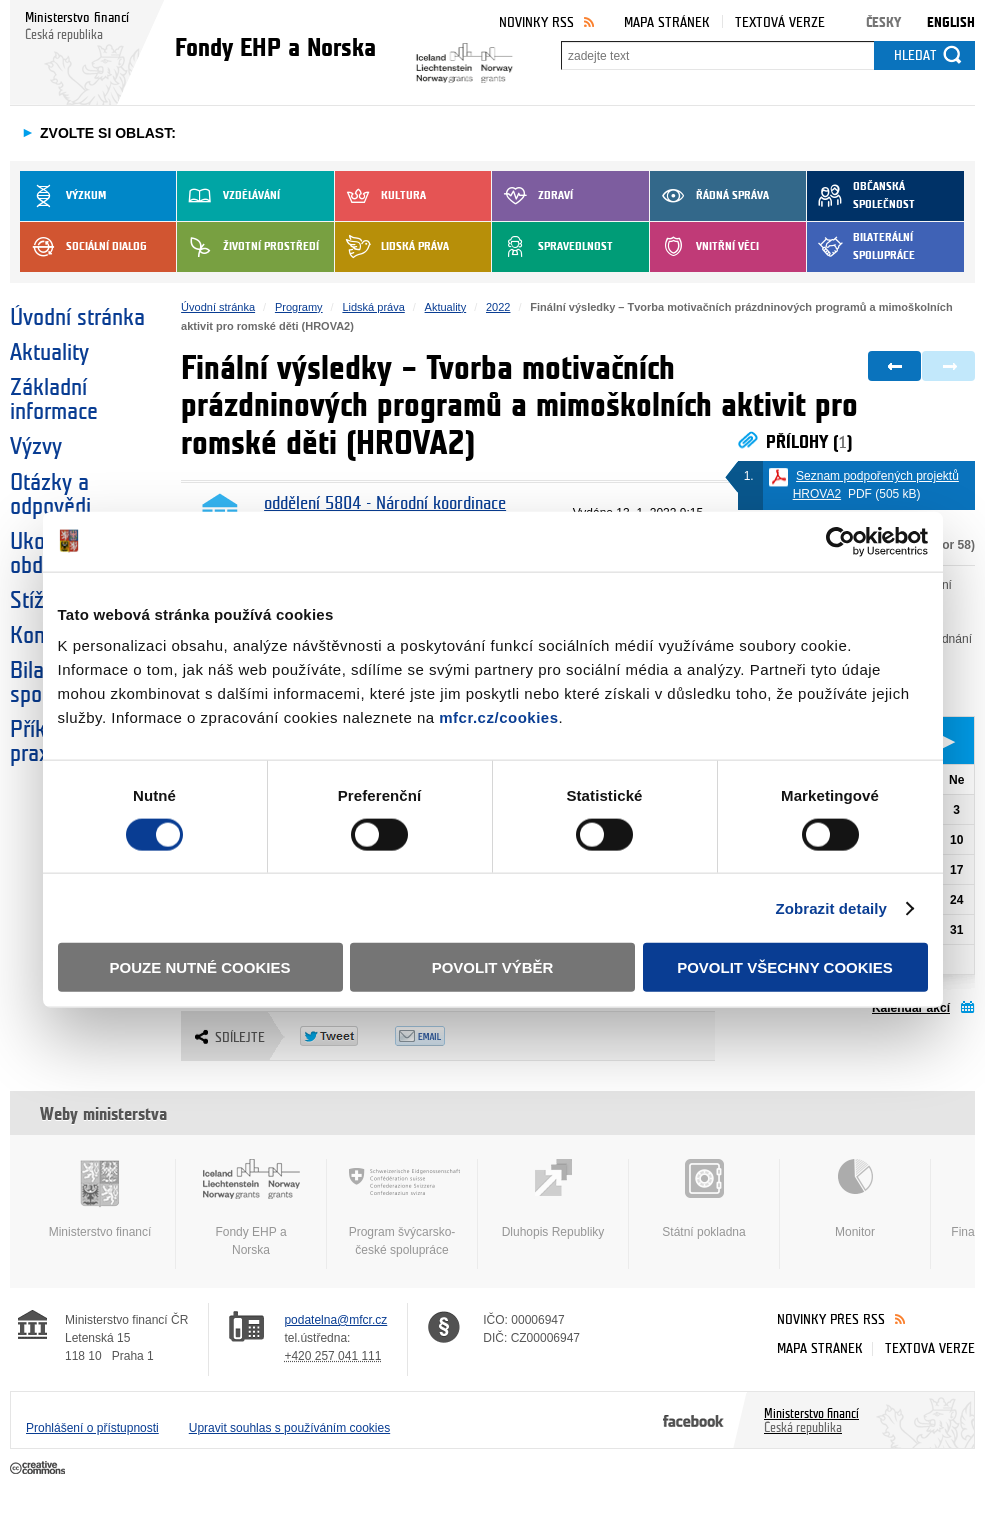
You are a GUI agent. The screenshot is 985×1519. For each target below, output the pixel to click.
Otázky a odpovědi (50, 495)
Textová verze (780, 22)
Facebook (693, 1420)
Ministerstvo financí (100, 1199)
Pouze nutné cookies (200, 967)
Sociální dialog (83, 247)
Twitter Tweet (347, 1036)
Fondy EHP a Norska (251, 1208)
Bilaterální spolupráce (861, 247)
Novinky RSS (536, 22)
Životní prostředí (248, 247)
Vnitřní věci (704, 247)
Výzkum (63, 196)
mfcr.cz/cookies (498, 717)
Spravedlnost (552, 247)
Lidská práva (392, 247)
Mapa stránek (667, 22)
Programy (299, 307)
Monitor (855, 1199)
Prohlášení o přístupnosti (92, 1428)
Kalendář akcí (911, 1008)
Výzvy (36, 447)
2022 (498, 307)
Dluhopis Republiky (553, 1199)
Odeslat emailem (442, 1036)
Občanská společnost (861, 196)
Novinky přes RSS (831, 1319)
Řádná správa (709, 196)
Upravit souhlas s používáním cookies (289, 1428)
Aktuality (49, 353)
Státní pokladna (704, 1199)
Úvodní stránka (77, 318)
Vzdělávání (228, 196)
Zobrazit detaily (831, 907)
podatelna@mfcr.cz (335, 1320)
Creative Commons (39, 1469)
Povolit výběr (493, 967)
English (951, 22)
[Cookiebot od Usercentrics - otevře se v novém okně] (840, 541)
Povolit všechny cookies (785, 967)
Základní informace (54, 400)
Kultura (380, 196)
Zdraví (532, 196)
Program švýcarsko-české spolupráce (402, 1208)
